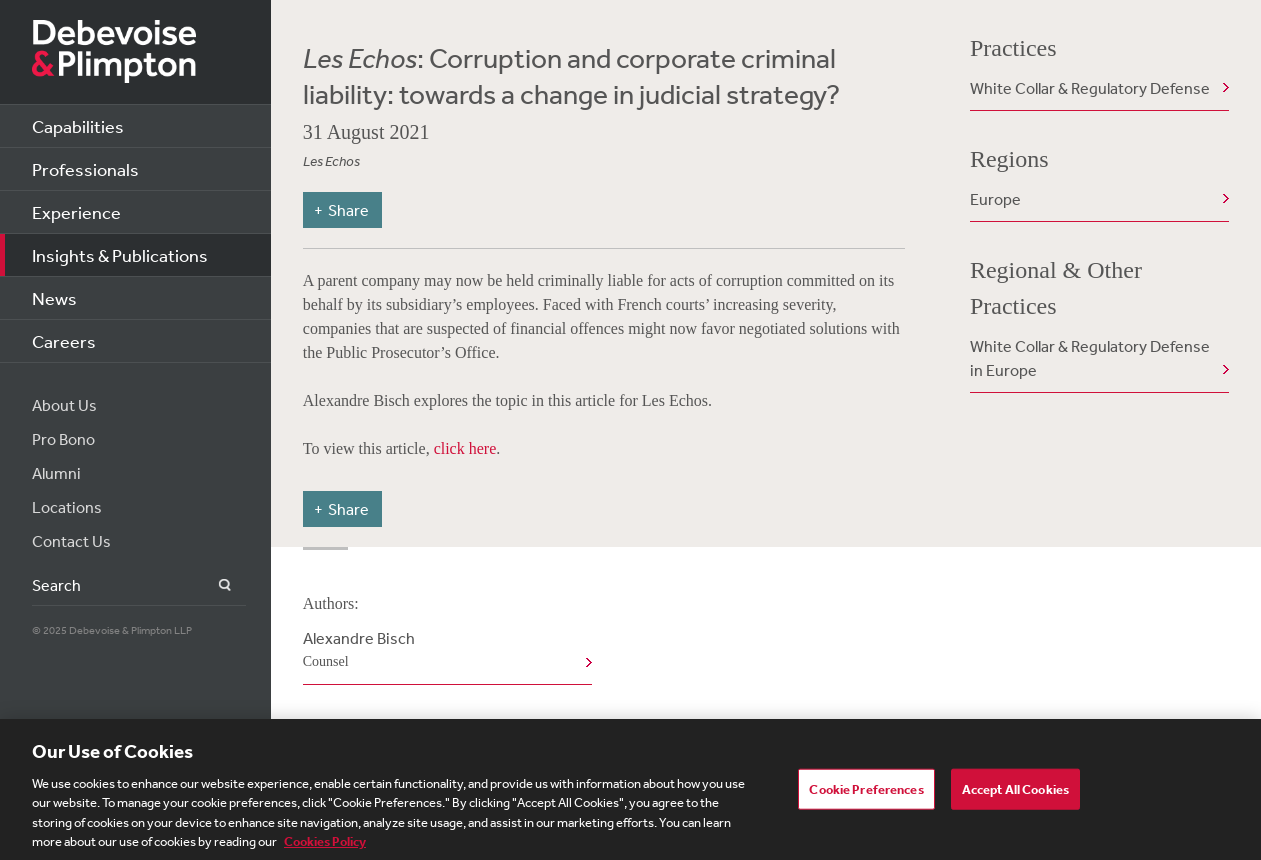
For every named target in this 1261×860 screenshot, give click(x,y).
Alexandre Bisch (443, 651)
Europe (995, 199)
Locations (67, 507)
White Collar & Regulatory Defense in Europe (1090, 358)
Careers (64, 341)
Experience (76, 212)
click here (465, 448)
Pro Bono (63, 439)
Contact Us (71, 541)
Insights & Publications (120, 255)
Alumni (56, 473)
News (54, 298)
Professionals (85, 169)
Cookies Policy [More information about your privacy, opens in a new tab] (325, 846)
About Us (64, 405)
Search (213, 585)
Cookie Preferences (866, 792)
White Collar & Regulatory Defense (1090, 88)
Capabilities (78, 126)
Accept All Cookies (1015, 792)
